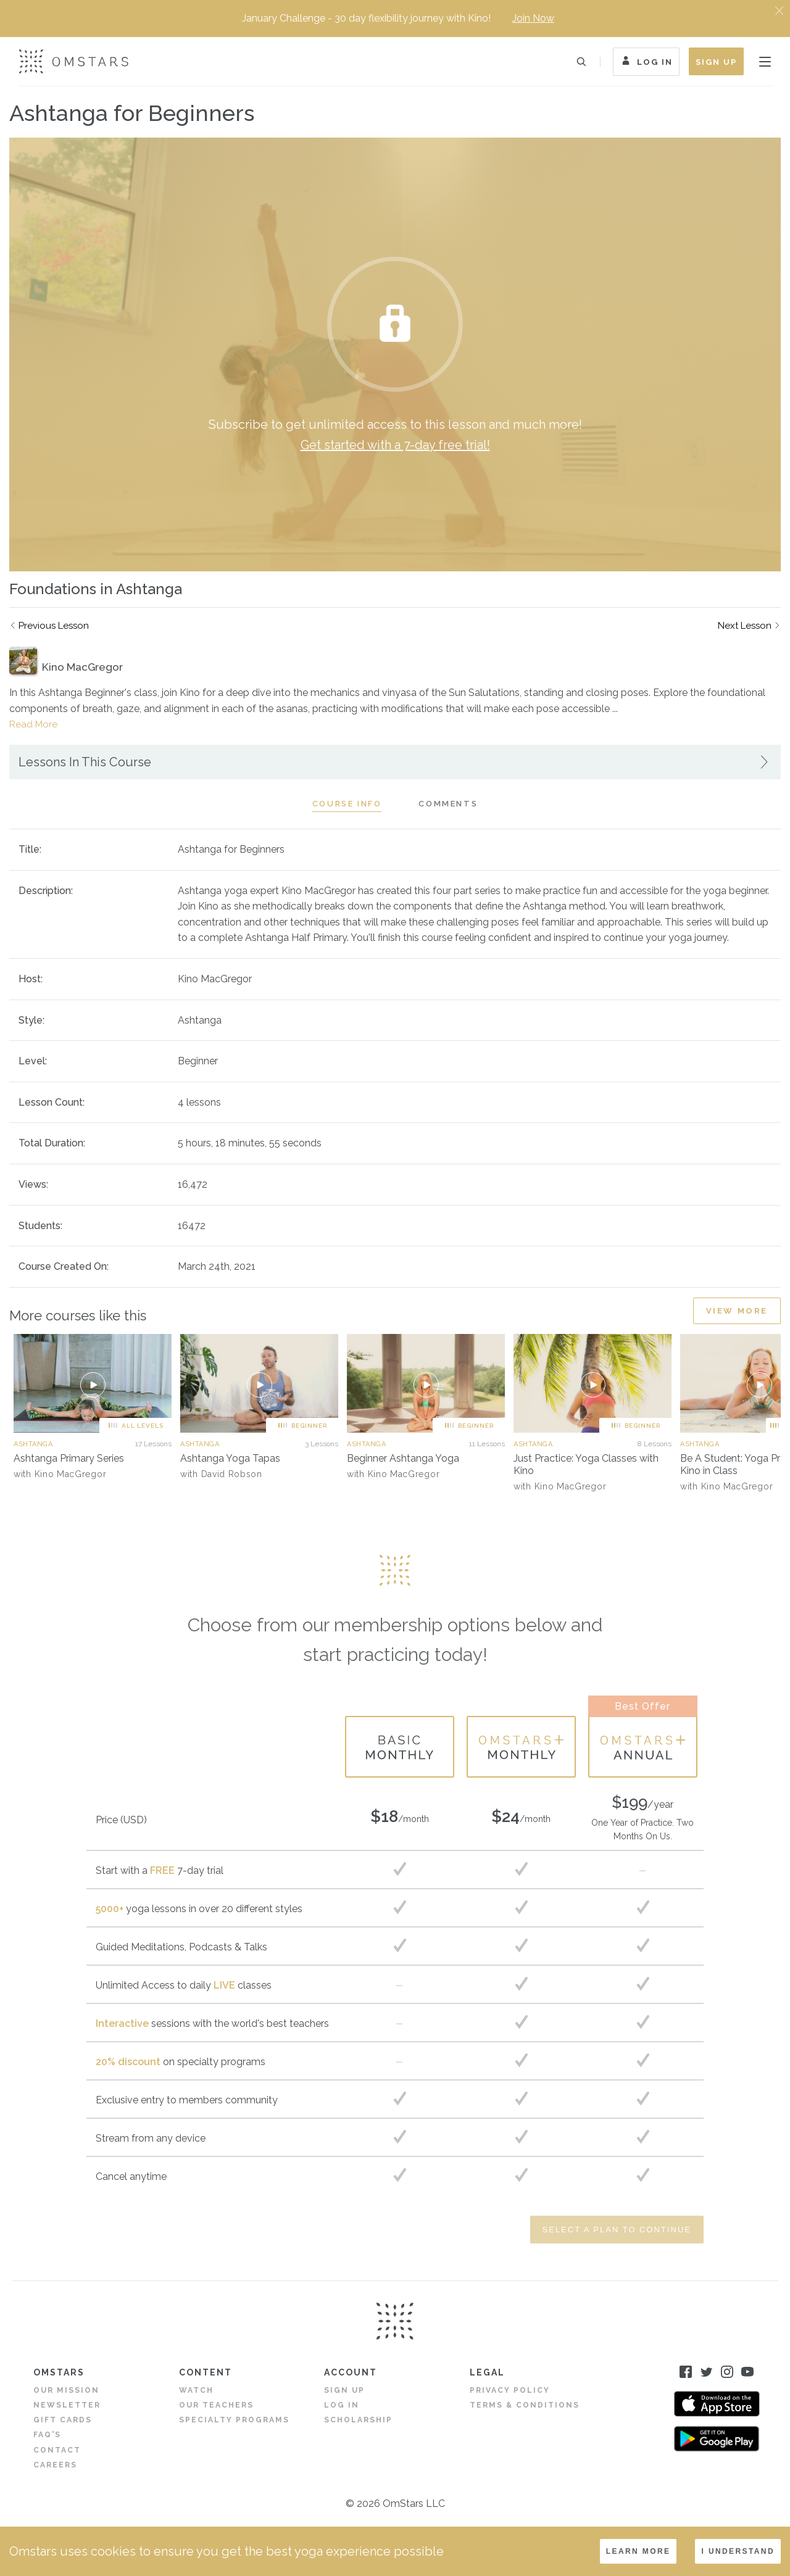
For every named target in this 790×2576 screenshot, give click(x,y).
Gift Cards (62, 2420)
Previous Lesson (54, 625)
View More (737, 1310)
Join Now (533, 18)
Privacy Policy (510, 2390)
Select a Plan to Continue (617, 2229)
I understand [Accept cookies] (738, 2551)
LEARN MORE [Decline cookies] (638, 2551)
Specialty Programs (234, 2420)
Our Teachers (216, 2405)
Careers (55, 2465)
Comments (448, 803)
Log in (341, 2405)
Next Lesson (744, 625)
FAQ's (47, 2434)
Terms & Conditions (525, 2405)
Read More (33, 724)
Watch (196, 2390)
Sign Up (716, 62)
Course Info (347, 803)
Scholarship (358, 2420)
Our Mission (66, 2390)
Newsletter (67, 2405)
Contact (57, 2450)
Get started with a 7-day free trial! (395, 444)
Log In (646, 62)
